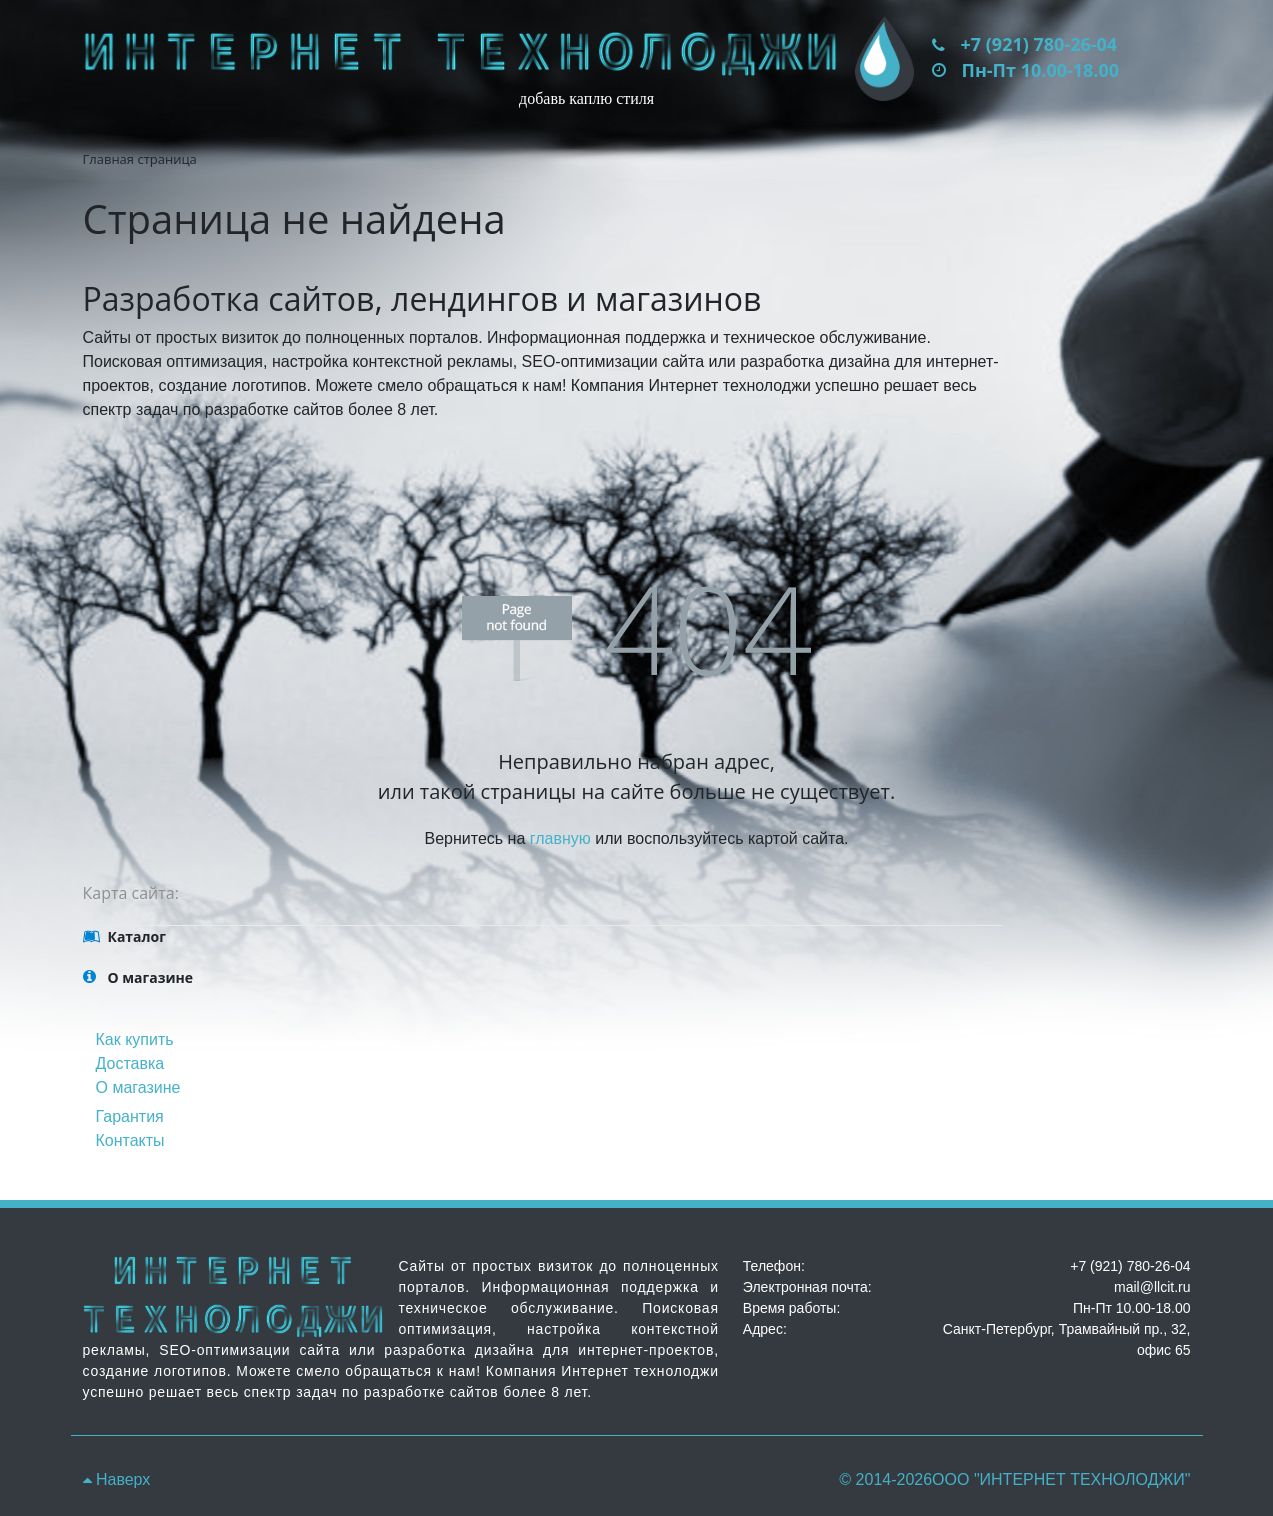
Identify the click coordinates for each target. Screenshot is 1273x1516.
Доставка (130, 1063)
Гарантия (130, 1116)
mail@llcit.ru (1152, 1287)
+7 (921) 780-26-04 (1039, 44)
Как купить (135, 1039)
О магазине (138, 1087)
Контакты (130, 1140)
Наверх (117, 1479)
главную (560, 838)
